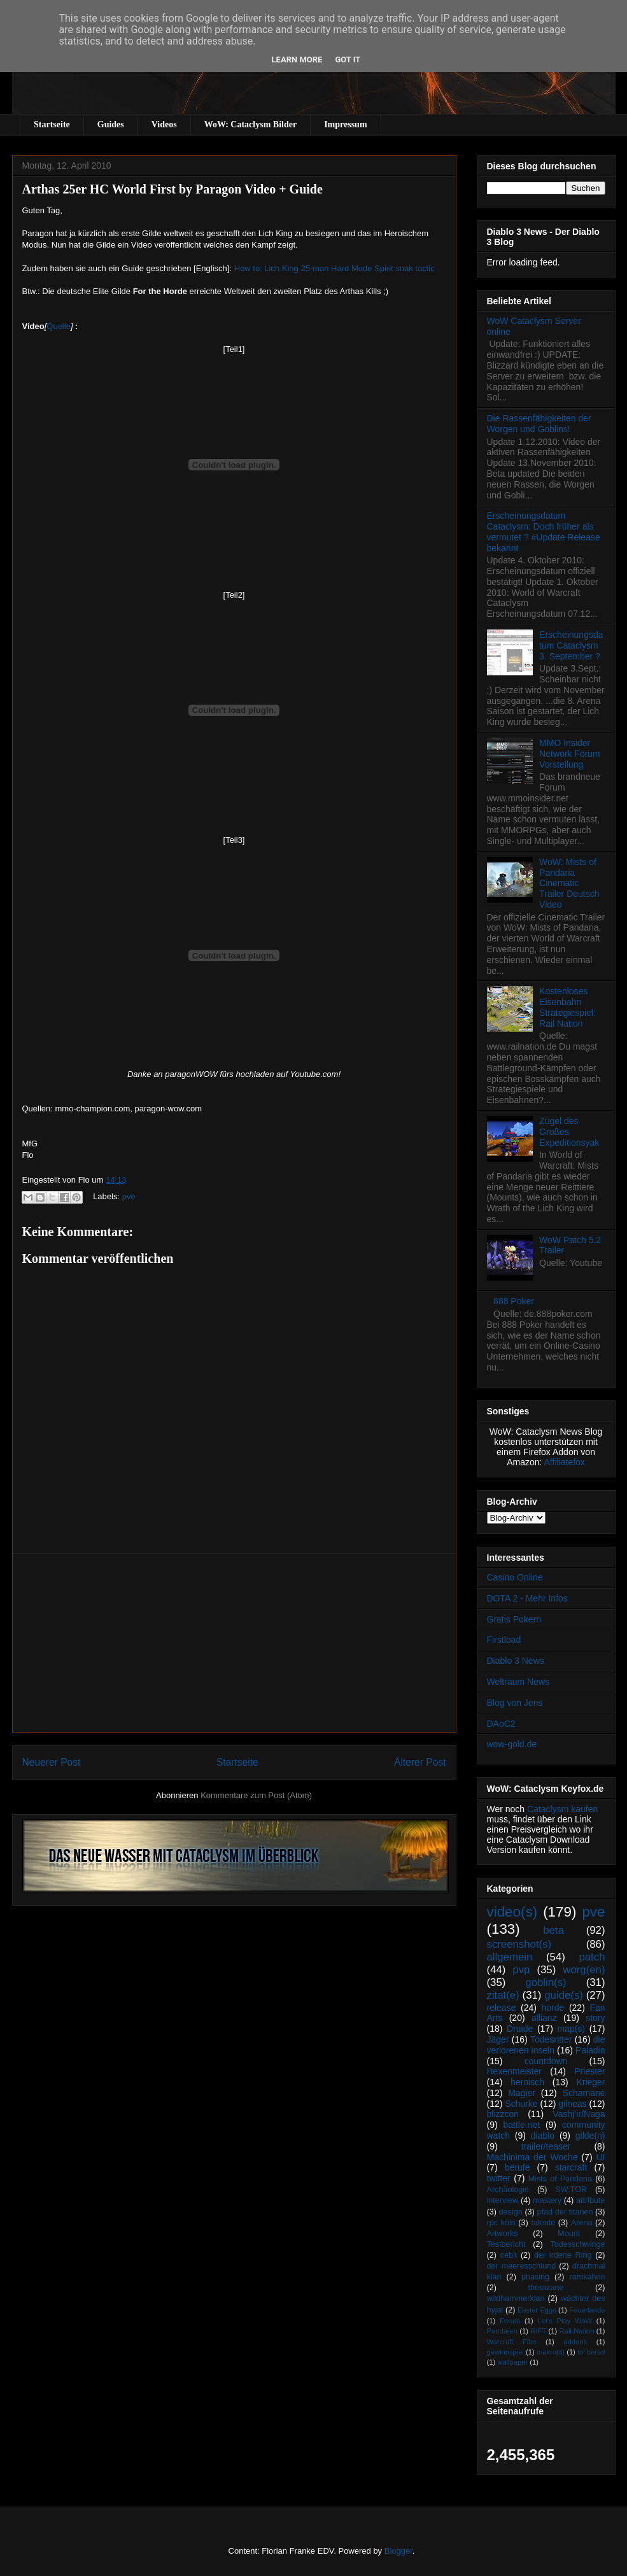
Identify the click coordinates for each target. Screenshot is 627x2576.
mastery (547, 2200)
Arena (582, 2222)
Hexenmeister (514, 2071)
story (595, 2018)
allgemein (510, 1957)
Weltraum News (518, 1682)
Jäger (498, 2039)
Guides (110, 124)
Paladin (590, 2050)
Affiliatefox (564, 1462)
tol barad (591, 2352)
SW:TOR (571, 2189)
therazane (546, 2287)
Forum (510, 2321)
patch (592, 1957)
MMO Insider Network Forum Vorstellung (569, 754)
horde (553, 2007)
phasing (535, 2276)
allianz (544, 2018)
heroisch (527, 2082)
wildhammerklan (516, 2298)
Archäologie (508, 2189)
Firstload (504, 1640)
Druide (520, 2028)
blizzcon (503, 2114)
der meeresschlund (521, 2266)
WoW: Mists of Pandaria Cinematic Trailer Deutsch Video (569, 883)
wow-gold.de (512, 1744)
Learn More (297, 59)
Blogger (398, 2551)
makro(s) (551, 2352)
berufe (517, 2167)
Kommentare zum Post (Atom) (256, 1795)
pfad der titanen (565, 2211)
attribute (590, 2200)
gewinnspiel (505, 2352)
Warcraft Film (512, 2342)
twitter (499, 2178)
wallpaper (512, 2362)
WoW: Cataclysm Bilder (250, 124)
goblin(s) (545, 1982)
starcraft (571, 2167)
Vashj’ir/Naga (579, 2114)
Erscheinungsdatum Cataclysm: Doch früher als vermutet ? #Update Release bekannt (543, 531)
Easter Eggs (537, 2310)
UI (600, 2157)
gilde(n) (590, 2135)
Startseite (52, 124)
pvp (521, 1970)
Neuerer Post (51, 1762)
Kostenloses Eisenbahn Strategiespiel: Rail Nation (567, 1007)
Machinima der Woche (532, 2157)
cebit (509, 2255)
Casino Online (515, 1577)
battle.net (521, 2125)
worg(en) (584, 1970)
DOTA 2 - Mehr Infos (527, 1598)
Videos (164, 124)
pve (129, 1196)
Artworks (502, 2233)
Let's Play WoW (564, 2321)
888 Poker (513, 1301)
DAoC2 (501, 1724)
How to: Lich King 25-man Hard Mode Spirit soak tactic (334, 268)
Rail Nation (577, 2331)
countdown (546, 2061)
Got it (347, 59)
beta (553, 1930)
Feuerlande (587, 2310)
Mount (569, 2233)
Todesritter (551, 2039)
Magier (521, 2093)
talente (543, 2222)
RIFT (538, 2331)
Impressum (345, 124)
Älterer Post (420, 1762)
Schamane (584, 2093)
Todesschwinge (577, 2244)
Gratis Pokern (514, 1619)
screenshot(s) (519, 1944)
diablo (542, 2135)
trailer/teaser (546, 2146)
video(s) (512, 1912)
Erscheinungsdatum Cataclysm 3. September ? (571, 645)
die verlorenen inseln (546, 2044)
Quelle (58, 326)
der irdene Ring (562, 2255)
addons (575, 2342)
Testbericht (506, 2244)
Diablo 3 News (515, 1661)
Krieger (590, 2082)
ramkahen (587, 2276)
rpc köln (501, 2222)
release (501, 2007)
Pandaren (502, 2331)
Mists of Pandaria (560, 2178)
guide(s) (563, 1995)
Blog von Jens (515, 1703)
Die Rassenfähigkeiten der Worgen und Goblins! (539, 423)
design (511, 2211)
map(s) (571, 2028)
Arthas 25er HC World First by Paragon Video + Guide (172, 189)
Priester (589, 2071)
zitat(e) (503, 1995)
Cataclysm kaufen (562, 1809)
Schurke (521, 2104)
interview (503, 2200)
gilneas (572, 2104)
